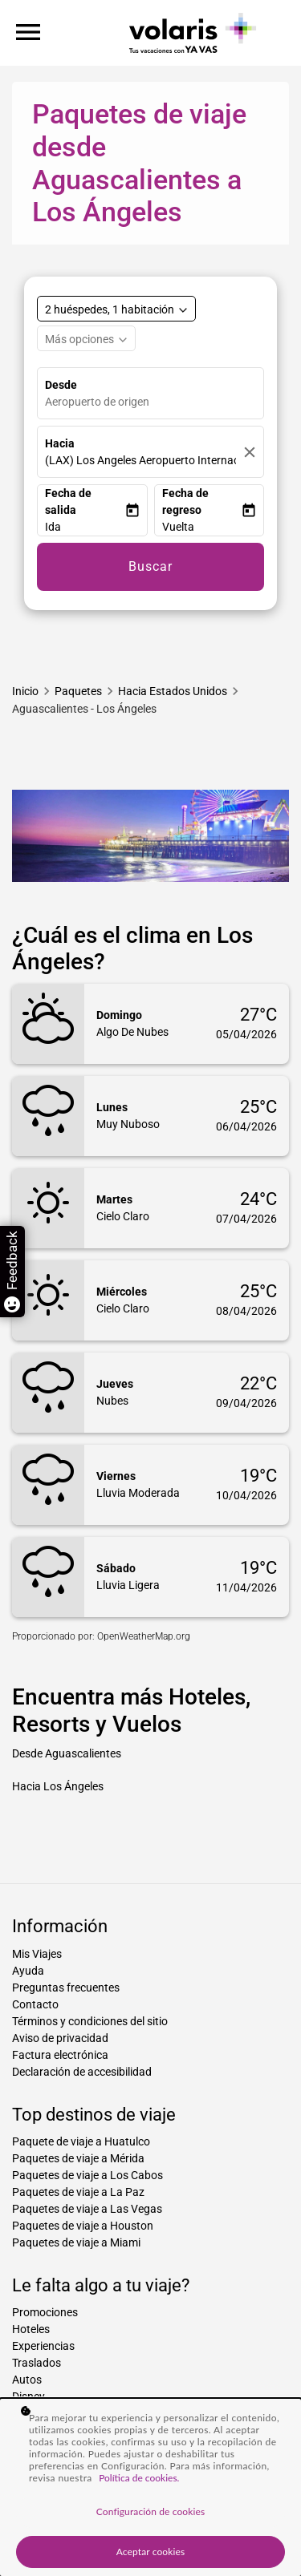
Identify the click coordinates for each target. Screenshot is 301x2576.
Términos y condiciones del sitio (90, 2021)
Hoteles (31, 2329)
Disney (28, 2396)
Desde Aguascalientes (66, 1753)
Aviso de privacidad (60, 2038)
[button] (84, 527)
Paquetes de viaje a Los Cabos (87, 2175)
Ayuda (28, 1970)
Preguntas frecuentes (66, 1987)
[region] (150, 2487)
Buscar (150, 566)
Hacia (60, 443)
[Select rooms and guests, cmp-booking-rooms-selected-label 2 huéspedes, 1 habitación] (116, 308)
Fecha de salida (68, 501)
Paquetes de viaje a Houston (82, 2225)
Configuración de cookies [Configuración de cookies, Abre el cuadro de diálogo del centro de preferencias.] (150, 2511)
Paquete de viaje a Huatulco (81, 2141)
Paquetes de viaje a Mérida (78, 2158)
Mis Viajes (37, 1953)
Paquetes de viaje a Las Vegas (87, 2208)
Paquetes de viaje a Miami (76, 2242)
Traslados (36, 2362)
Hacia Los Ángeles (58, 1786)
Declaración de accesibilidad (82, 2071)
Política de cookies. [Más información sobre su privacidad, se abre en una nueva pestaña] (139, 2478)
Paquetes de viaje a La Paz (78, 2192)
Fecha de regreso (185, 501)
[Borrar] (249, 452)
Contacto (35, 2004)
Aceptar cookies (150, 2552)
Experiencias (43, 2345)
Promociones (45, 2312)
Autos (27, 2379)
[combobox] (154, 402)
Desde (61, 384)
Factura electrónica (60, 2054)
